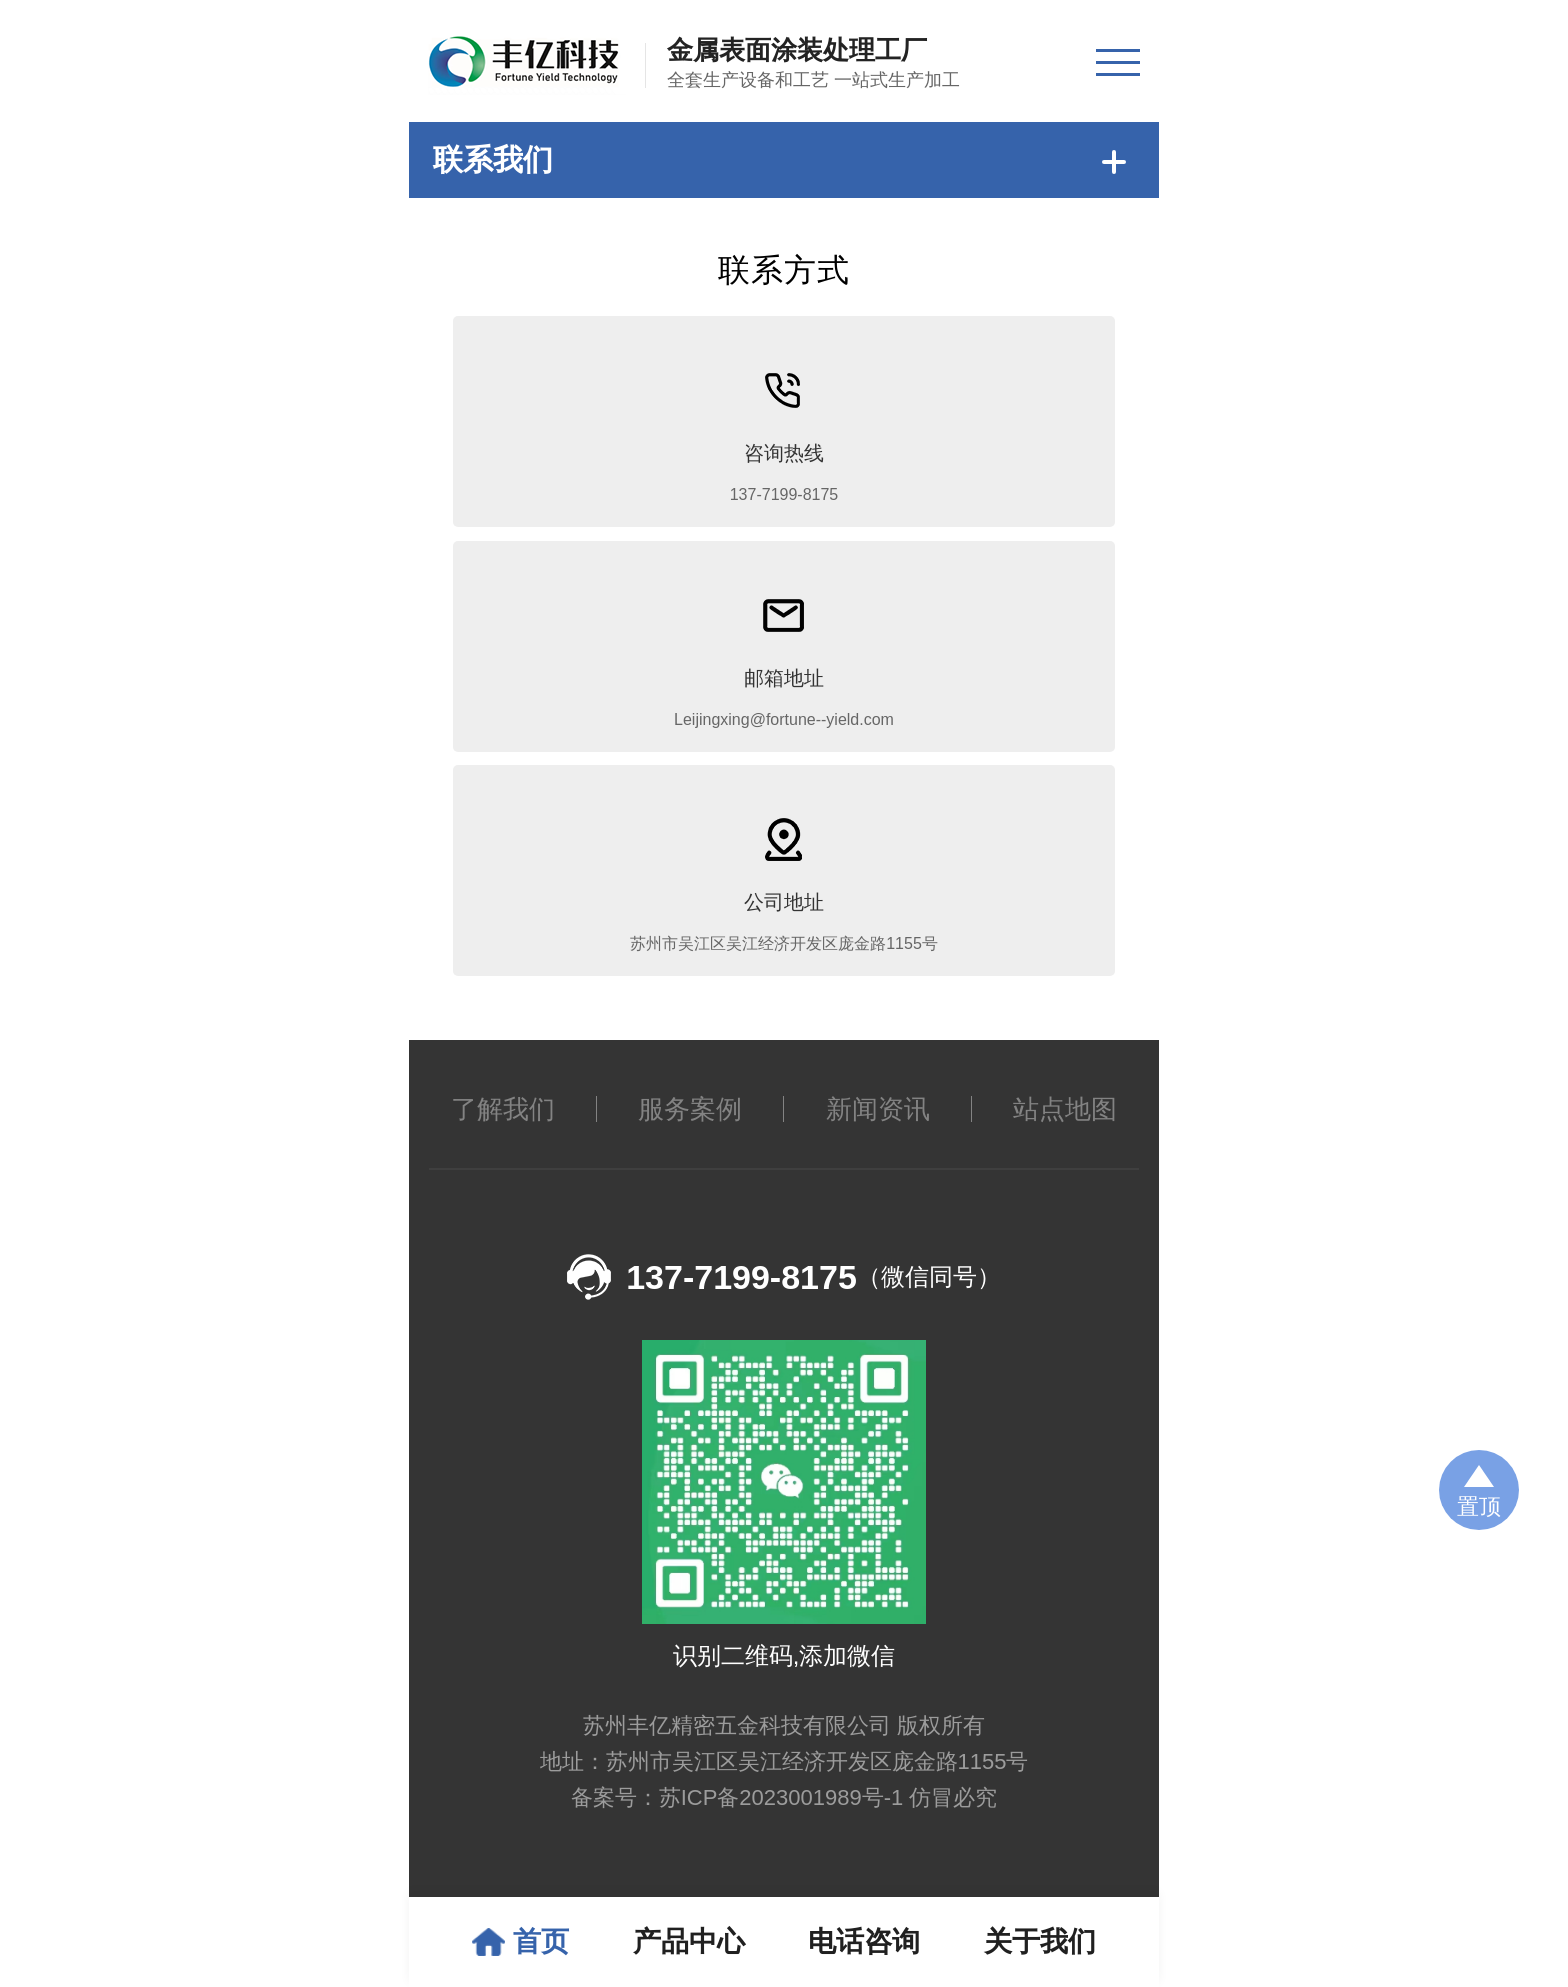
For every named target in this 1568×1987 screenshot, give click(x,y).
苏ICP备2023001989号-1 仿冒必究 (828, 1828)
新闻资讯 (878, 1140)
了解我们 (503, 1140)
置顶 (1479, 1506)
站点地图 (1065, 1140)
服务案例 (690, 1140)
